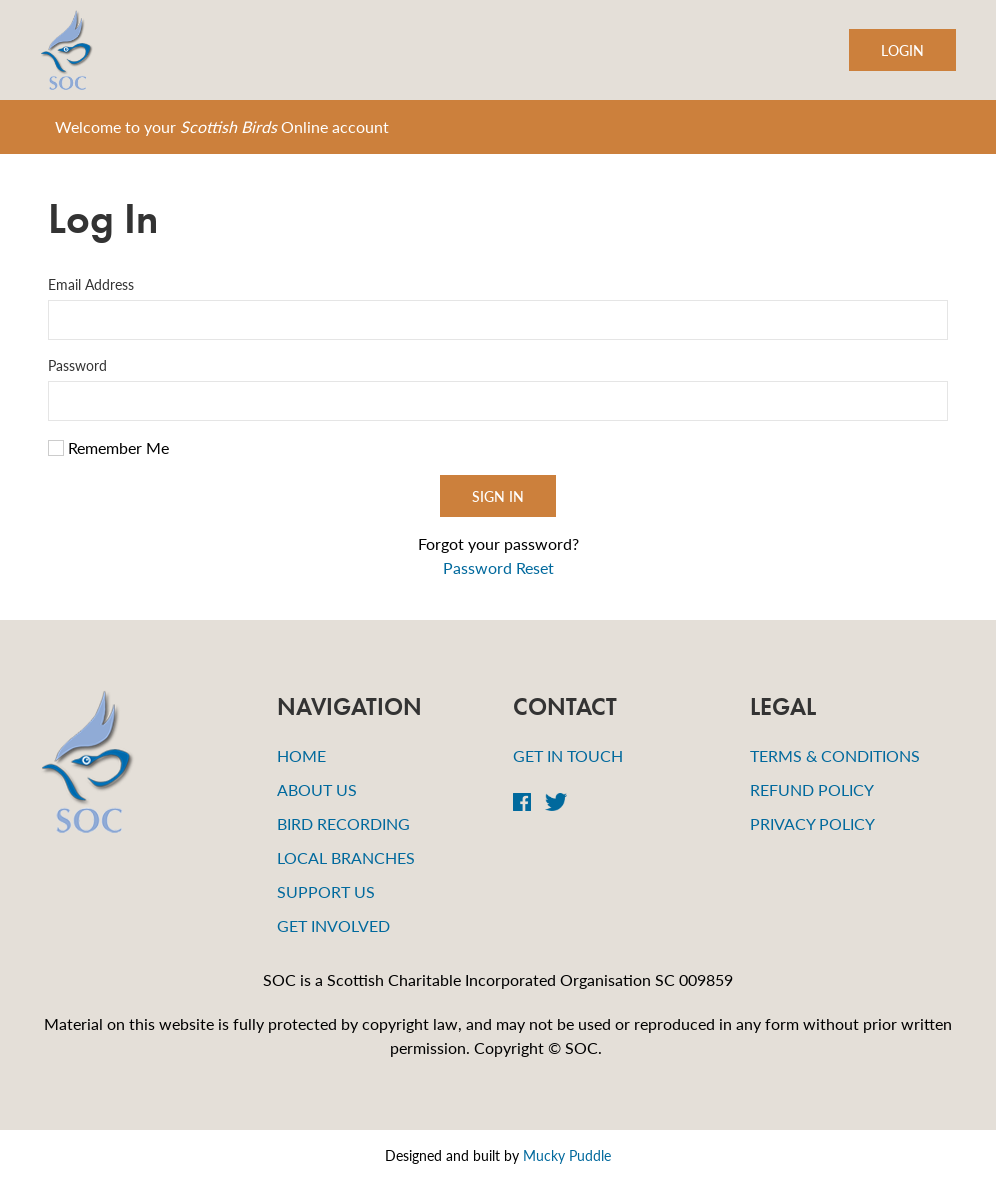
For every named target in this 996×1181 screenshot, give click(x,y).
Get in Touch (568, 755)
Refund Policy (812, 789)
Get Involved (333, 925)
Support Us (326, 891)
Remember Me (108, 447)
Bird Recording (343, 823)
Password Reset (498, 567)
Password (77, 365)
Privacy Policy (812, 823)
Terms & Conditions (835, 755)
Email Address (91, 284)
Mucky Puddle (567, 1155)
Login (902, 50)
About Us (317, 789)
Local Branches (346, 857)
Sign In (498, 496)
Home (301, 755)
